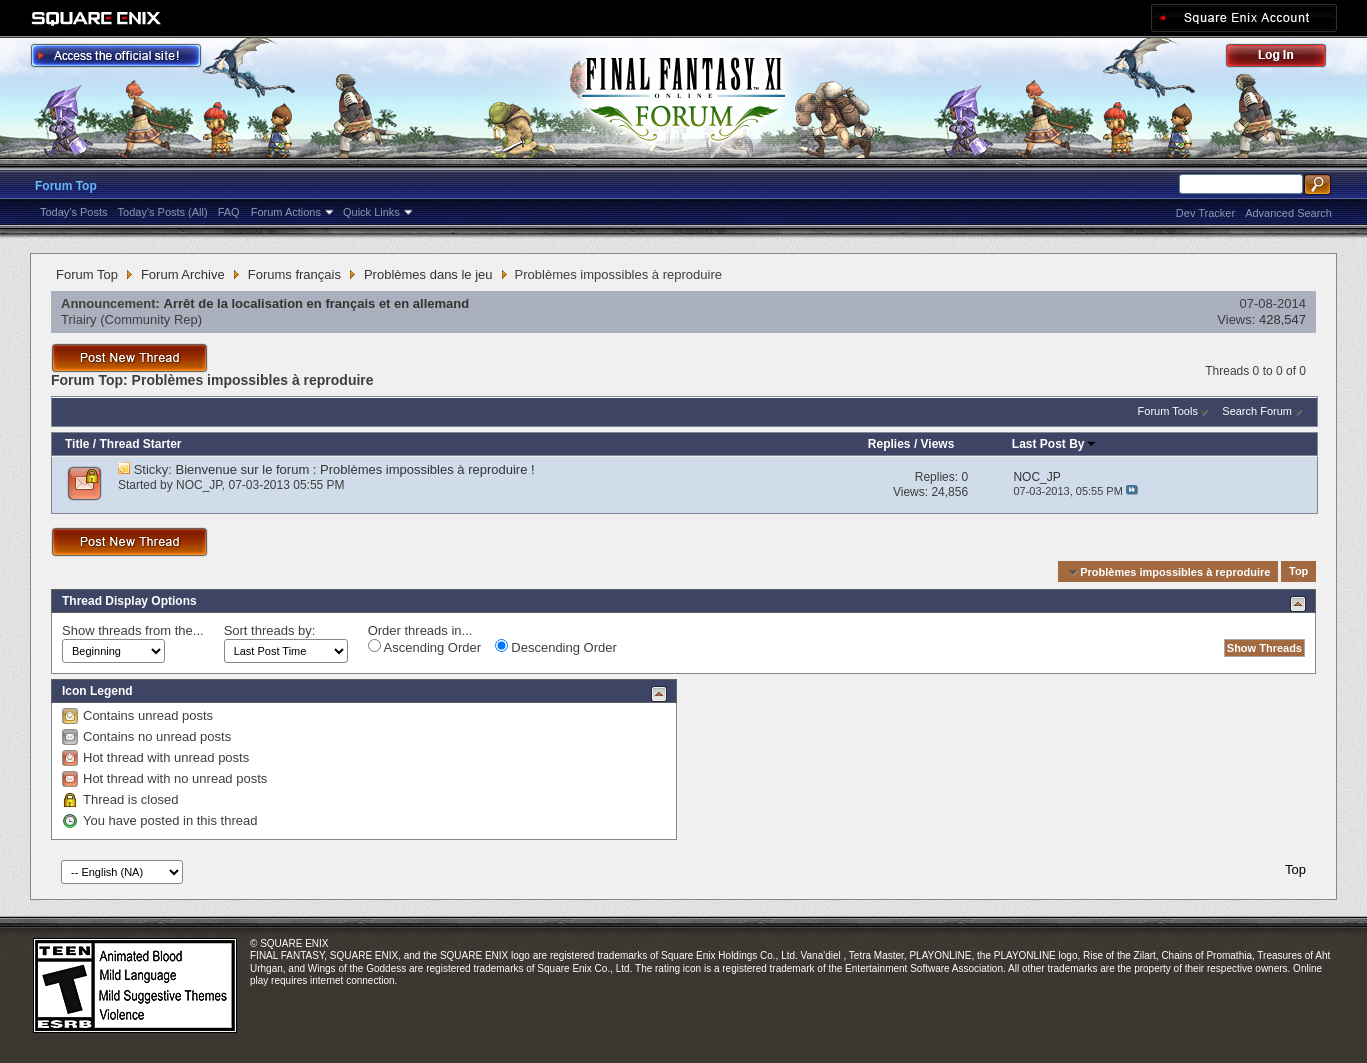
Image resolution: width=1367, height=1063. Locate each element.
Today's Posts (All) (163, 212)
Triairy (79, 319)
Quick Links (371, 212)
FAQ (229, 212)
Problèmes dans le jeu (428, 274)
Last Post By (1054, 444)
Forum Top (66, 186)
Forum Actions (286, 212)
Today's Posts (74, 212)
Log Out (1286, 58)
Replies (889, 444)
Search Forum (1257, 411)
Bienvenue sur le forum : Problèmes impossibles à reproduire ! (355, 469)
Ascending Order (424, 647)
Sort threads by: (270, 630)
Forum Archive (183, 274)
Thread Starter (140, 444)
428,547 (1282, 319)
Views (938, 444)
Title (77, 444)
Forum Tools (1168, 411)
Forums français (294, 274)
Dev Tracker (1205, 213)
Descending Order (556, 647)
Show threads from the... (133, 630)
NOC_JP (199, 485)
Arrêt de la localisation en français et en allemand (317, 303)
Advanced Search (1288, 213)
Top (1298, 572)
